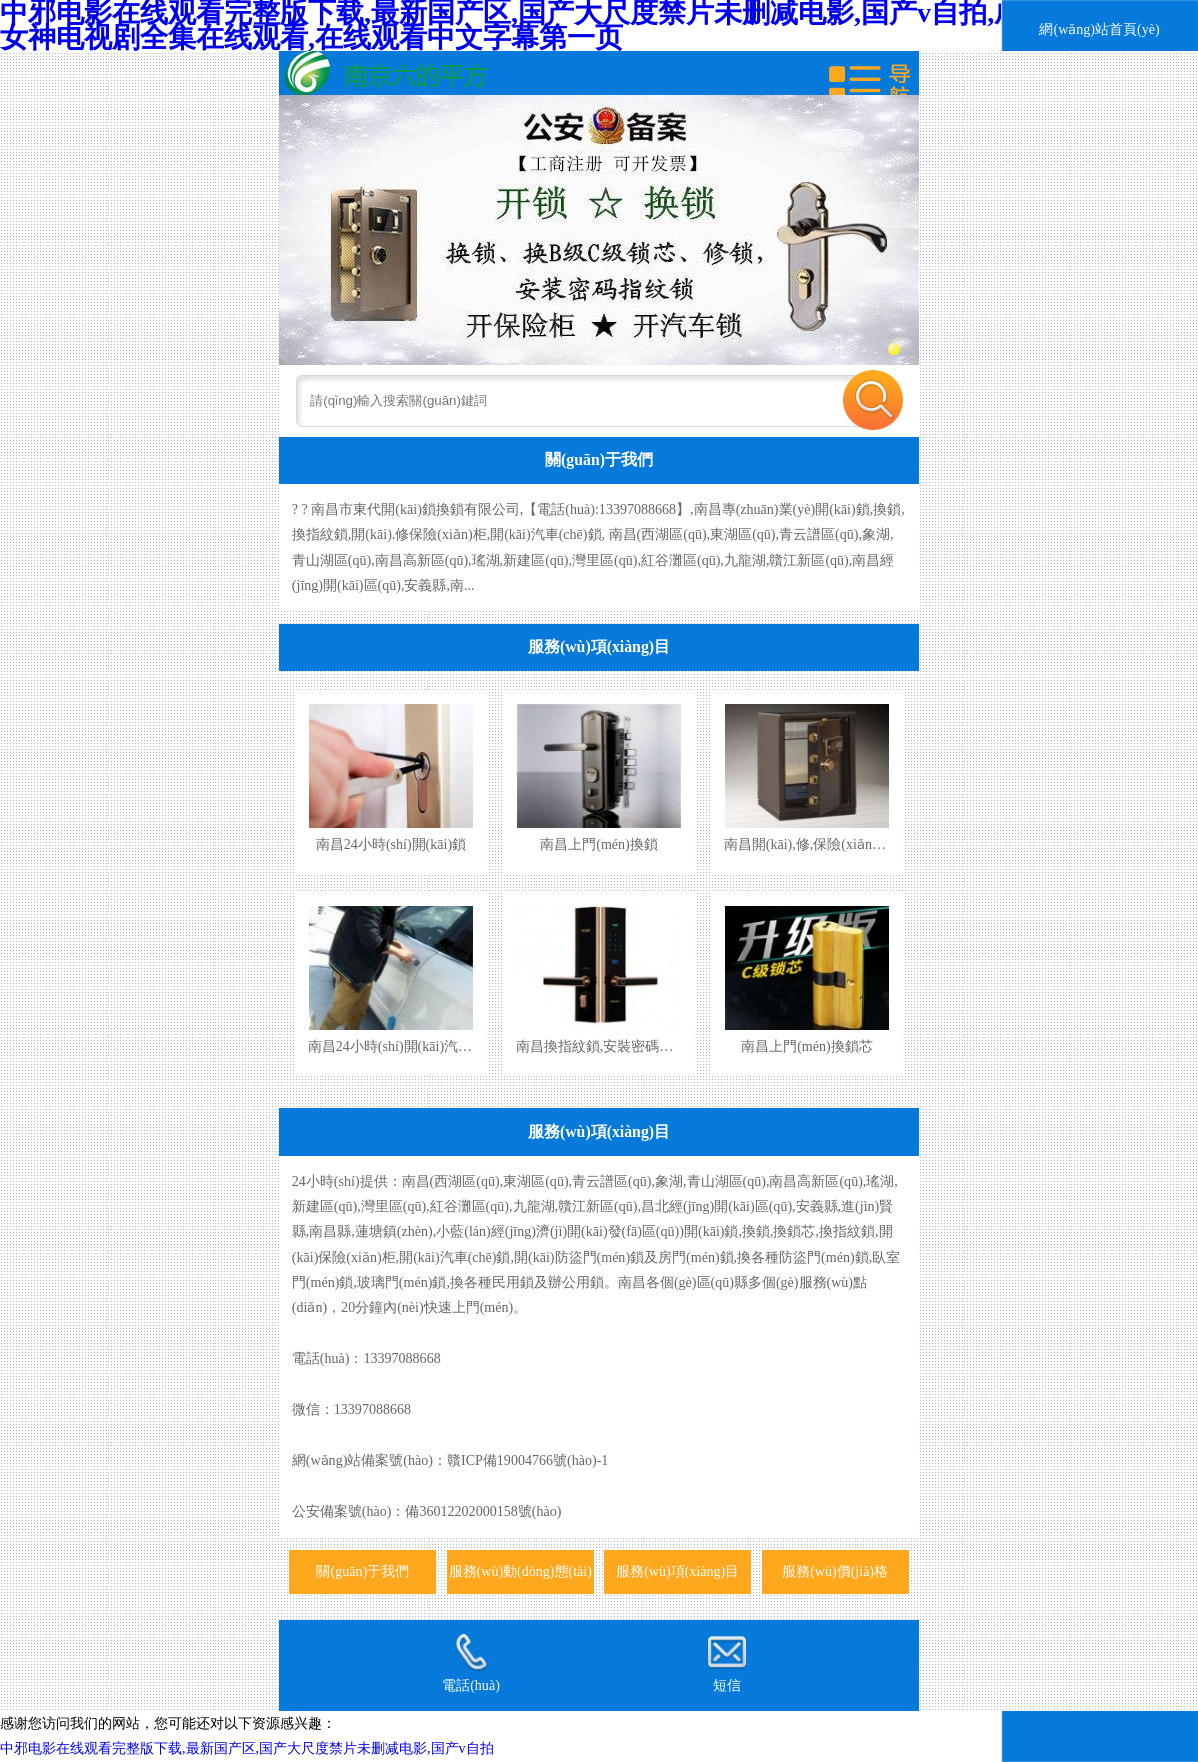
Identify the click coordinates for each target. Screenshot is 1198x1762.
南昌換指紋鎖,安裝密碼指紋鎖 (609, 1046)
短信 (727, 1663)
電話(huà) (471, 1663)
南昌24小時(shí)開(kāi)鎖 (391, 844)
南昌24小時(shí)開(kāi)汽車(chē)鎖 (411, 1046)
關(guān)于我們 (599, 459)
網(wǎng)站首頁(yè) (1099, 29)
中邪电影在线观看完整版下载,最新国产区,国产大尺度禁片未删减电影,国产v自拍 (247, 1748)
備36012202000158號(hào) (483, 1511)
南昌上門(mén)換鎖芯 (807, 1046)
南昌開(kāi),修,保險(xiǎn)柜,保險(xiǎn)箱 (848, 844)
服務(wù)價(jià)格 (835, 1571)
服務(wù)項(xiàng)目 (599, 646)
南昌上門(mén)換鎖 (599, 844)
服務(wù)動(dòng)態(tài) (520, 1571)
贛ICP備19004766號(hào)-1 (527, 1460)
